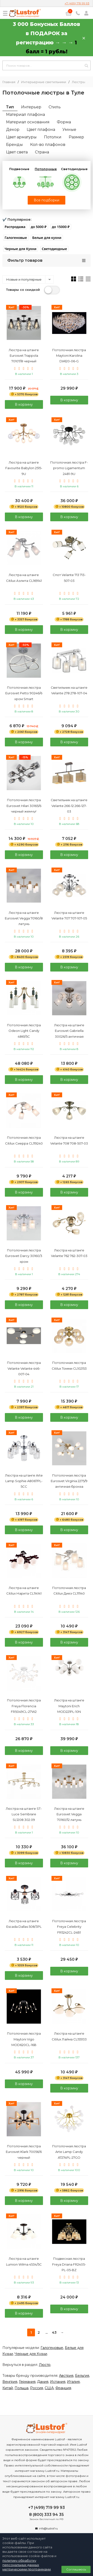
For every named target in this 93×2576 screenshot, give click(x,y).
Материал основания (28, 122)
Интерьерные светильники (43, 82)
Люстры (78, 82)
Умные (69, 129)
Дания (42, 2381)
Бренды (14, 144)
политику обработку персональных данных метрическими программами (26, 2565)
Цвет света (17, 152)
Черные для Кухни (20, 249)
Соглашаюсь (76, 2569)
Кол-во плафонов (47, 144)
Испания (57, 2381)
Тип (10, 107)
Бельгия (82, 2375)
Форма (64, 122)
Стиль (55, 107)
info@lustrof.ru (48, 2528)
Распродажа (15, 227)
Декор (12, 129)
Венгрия (9, 2381)
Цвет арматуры (21, 137)
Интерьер (31, 107)
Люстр (45, 2365)
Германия (27, 2381)
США (49, 2388)
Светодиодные (54, 249)
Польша (21, 2388)
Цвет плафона (41, 129)
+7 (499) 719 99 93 (77, 3)
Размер (76, 137)
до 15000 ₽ (61, 227)
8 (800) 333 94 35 (46, 2514)
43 (54, 2332)
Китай (7, 2388)
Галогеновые (16, 238)
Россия (36, 2388)
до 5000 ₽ (39, 227)
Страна (42, 152)
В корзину (24, 404)
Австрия (66, 2375)
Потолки (52, 137)
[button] (15, 227)
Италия (73, 2381)
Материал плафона (25, 114)
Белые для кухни (46, 238)
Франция (63, 2388)
